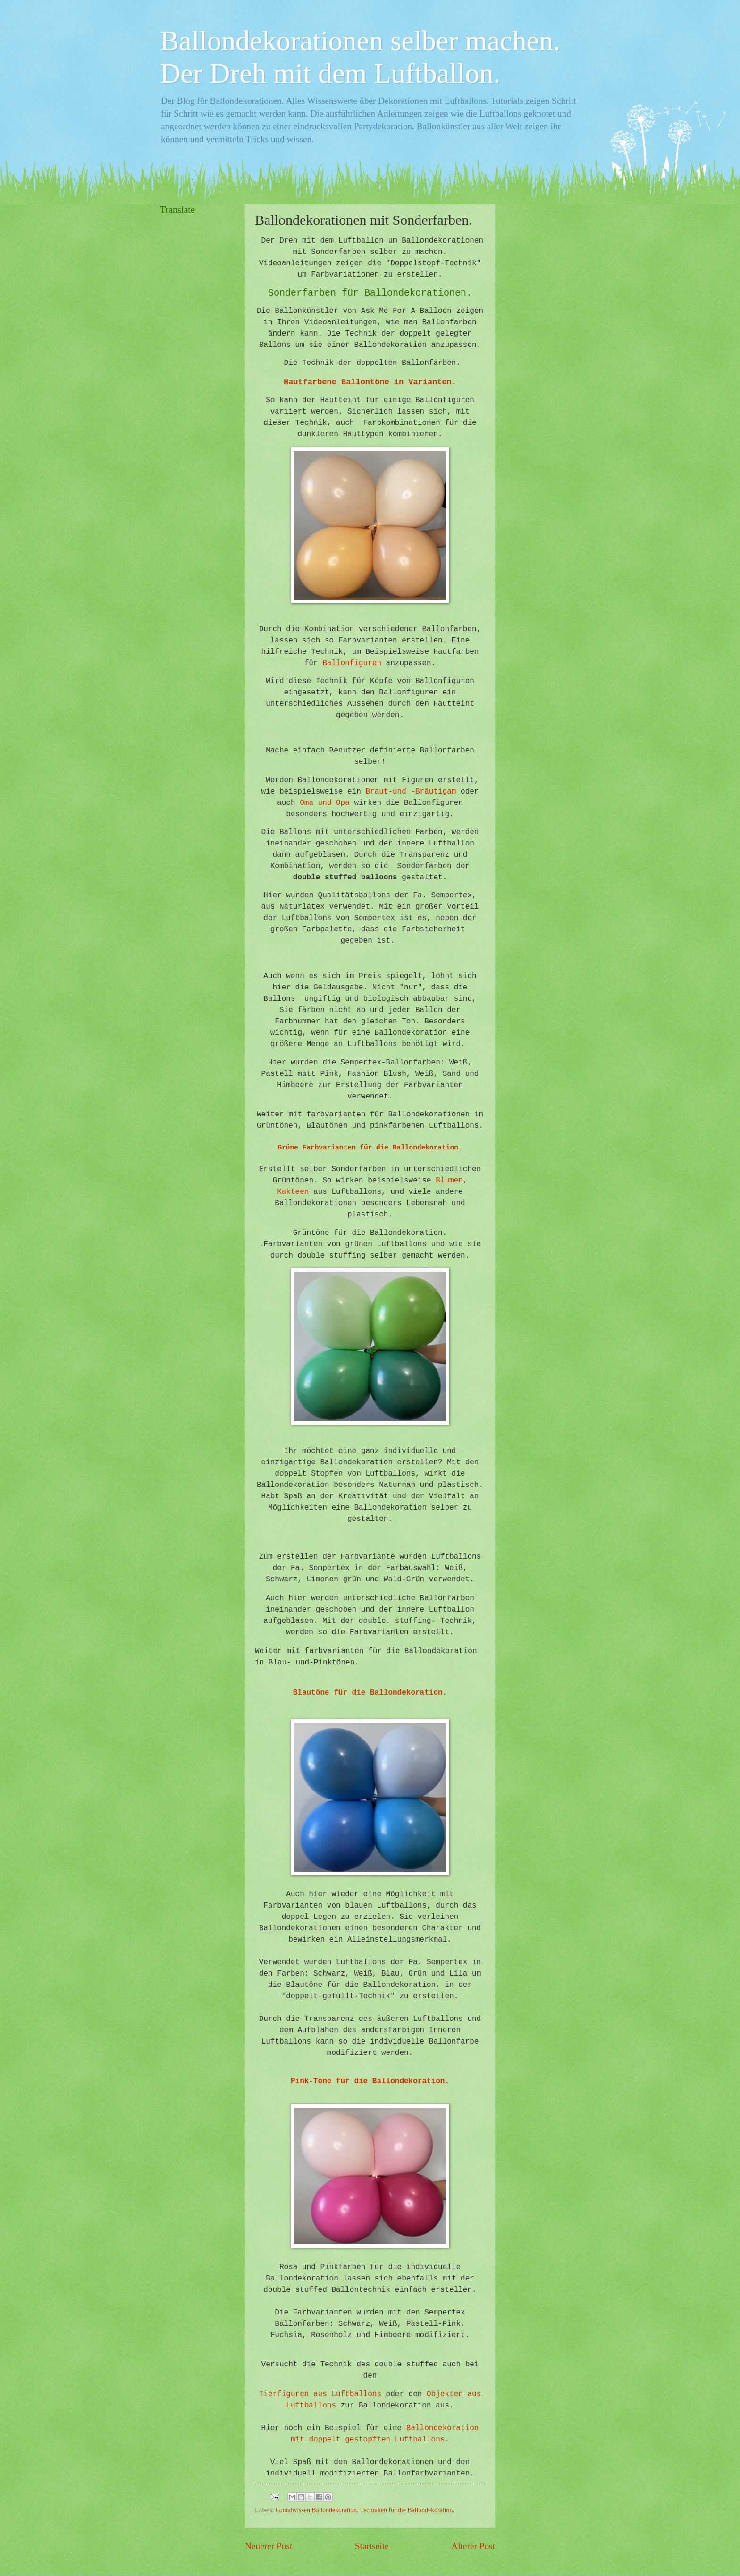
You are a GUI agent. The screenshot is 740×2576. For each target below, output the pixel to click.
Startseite (372, 2546)
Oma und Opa (325, 803)
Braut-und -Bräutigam (410, 791)
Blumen (449, 1180)
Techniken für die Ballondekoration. (407, 2510)
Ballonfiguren (351, 663)
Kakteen (293, 1192)
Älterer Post (473, 2546)
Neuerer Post (268, 2546)
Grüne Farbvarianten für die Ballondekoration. (370, 1147)
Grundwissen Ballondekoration (316, 2510)
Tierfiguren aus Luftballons (320, 2394)
